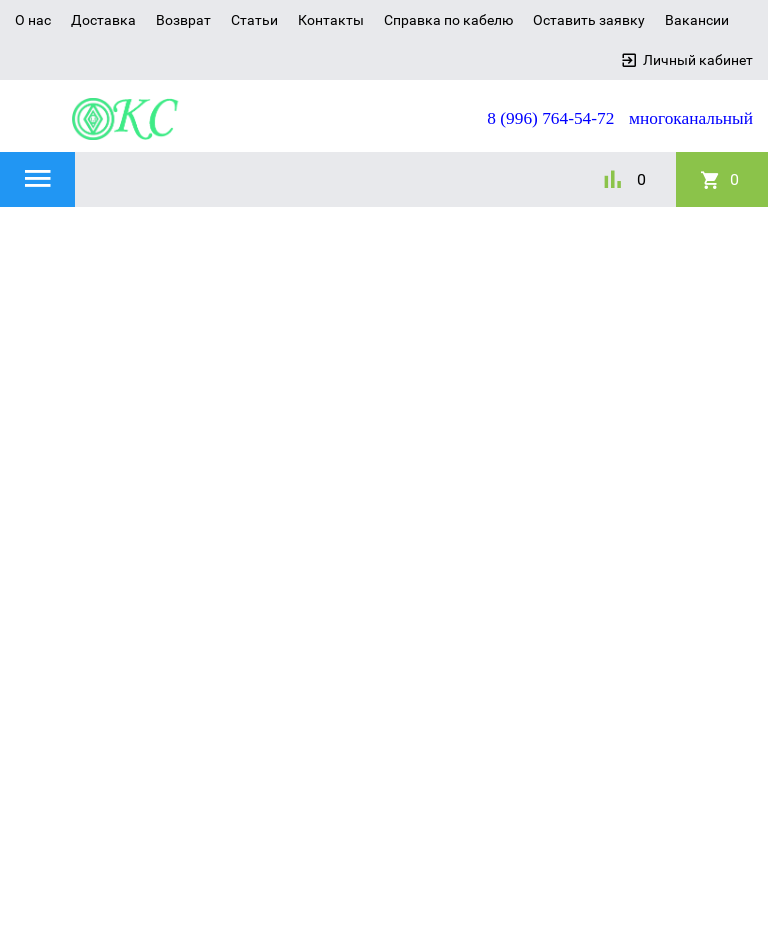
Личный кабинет (698, 60)
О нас (33, 20)
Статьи (254, 20)
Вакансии (697, 20)
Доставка (103, 20)
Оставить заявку (589, 20)
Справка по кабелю (448, 20)
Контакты (331, 20)
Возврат (183, 20)
